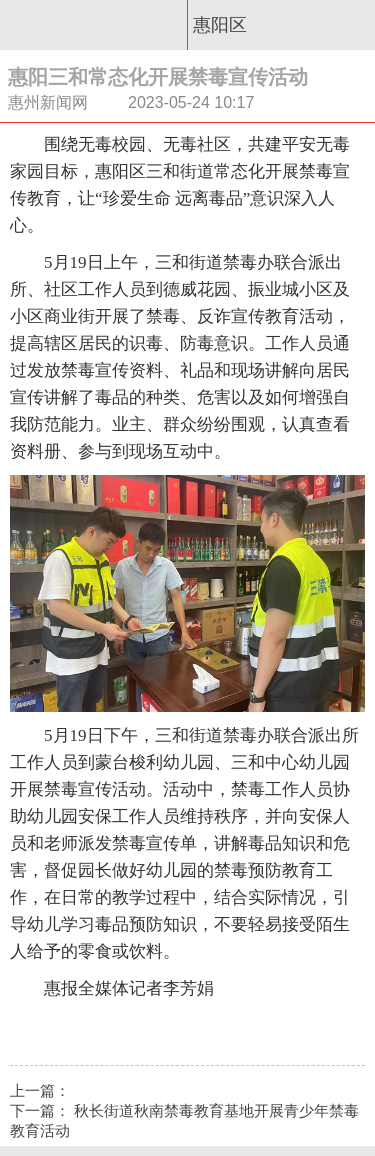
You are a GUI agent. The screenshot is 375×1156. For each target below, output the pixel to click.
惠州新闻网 (94, 25)
